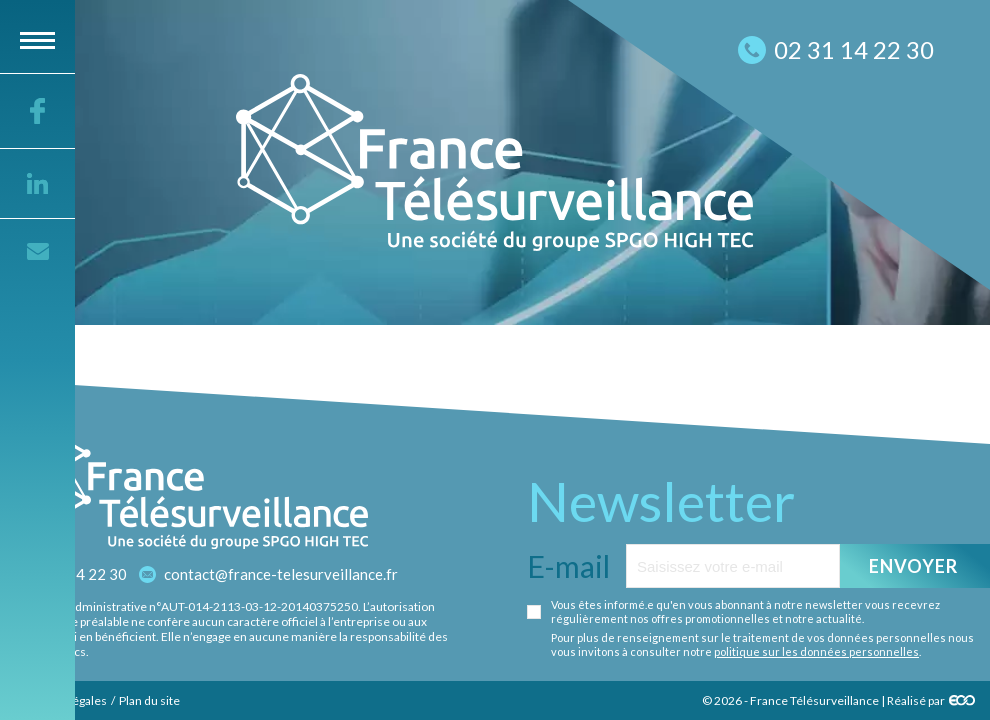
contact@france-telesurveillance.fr (281, 574)
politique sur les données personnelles (816, 651)
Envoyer (914, 566)
